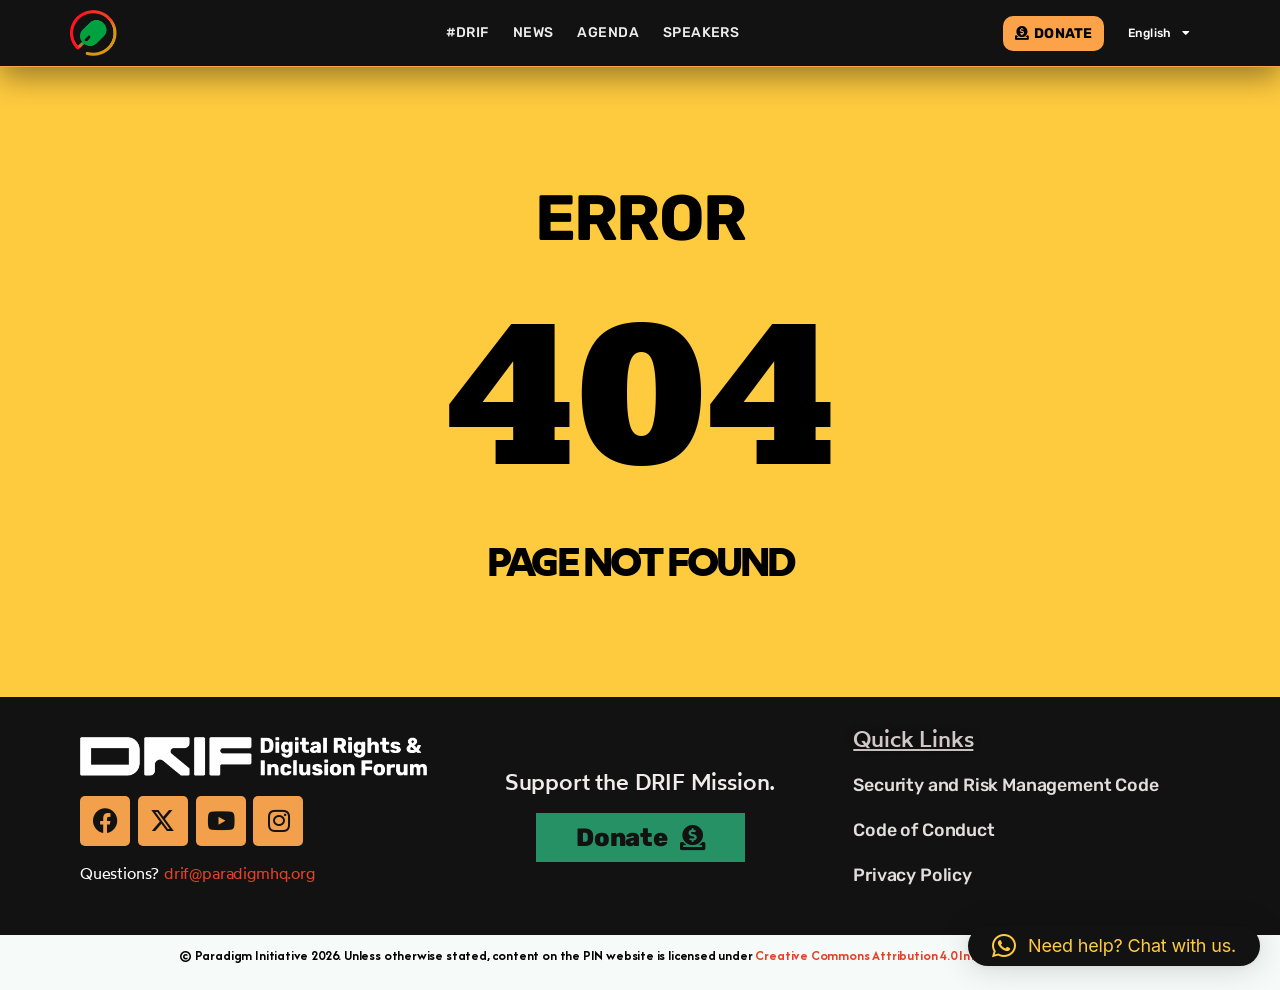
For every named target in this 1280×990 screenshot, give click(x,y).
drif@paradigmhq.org (239, 873)
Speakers (701, 32)
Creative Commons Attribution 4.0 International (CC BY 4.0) (928, 955)
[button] (1114, 946)
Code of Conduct (923, 830)
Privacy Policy (912, 875)
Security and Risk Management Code (1007, 785)
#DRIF (467, 32)
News (533, 32)
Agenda (608, 32)
